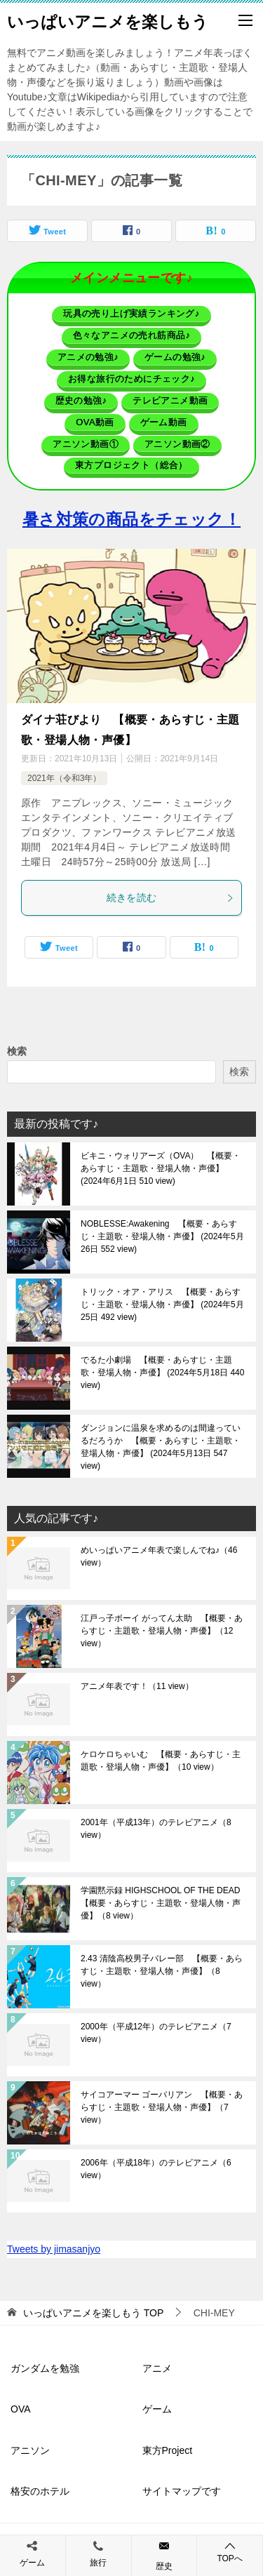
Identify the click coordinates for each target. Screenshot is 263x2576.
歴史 (164, 2566)
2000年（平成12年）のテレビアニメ (156, 2033)
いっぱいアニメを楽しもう (107, 20)
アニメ (157, 2368)
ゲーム (157, 2409)
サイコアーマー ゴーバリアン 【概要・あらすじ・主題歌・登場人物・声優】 (162, 2107)
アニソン (30, 2450)
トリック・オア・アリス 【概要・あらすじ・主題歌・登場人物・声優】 (162, 1304)
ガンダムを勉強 (45, 2368)
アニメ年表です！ (137, 1686)
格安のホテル (40, 2491)
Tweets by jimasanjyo (53, 2249)
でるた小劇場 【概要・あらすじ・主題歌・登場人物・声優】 (162, 1372)
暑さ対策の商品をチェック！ (131, 519)
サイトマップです (181, 2491)
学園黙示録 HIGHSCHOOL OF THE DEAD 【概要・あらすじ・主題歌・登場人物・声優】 (163, 1903)
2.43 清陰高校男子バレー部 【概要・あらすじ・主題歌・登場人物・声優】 (162, 1971)
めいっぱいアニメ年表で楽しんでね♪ (159, 1556)
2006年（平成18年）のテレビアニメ (156, 2169)
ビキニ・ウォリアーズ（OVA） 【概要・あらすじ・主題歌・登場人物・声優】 (161, 1168)
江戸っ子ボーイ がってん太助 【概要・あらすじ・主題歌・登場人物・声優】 (162, 1630)
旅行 (98, 2563)
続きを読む (171, 897)
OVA (21, 2409)
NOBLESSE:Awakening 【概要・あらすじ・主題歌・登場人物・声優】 (162, 1236)
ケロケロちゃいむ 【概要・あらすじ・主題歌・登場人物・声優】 (161, 1760)
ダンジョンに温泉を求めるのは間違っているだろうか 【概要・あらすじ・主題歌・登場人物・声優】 (161, 1447)
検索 (17, 1051)
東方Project (167, 2450)
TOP (93, 2312)
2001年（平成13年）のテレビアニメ (156, 1828)
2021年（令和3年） (64, 778)
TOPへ (230, 2551)
